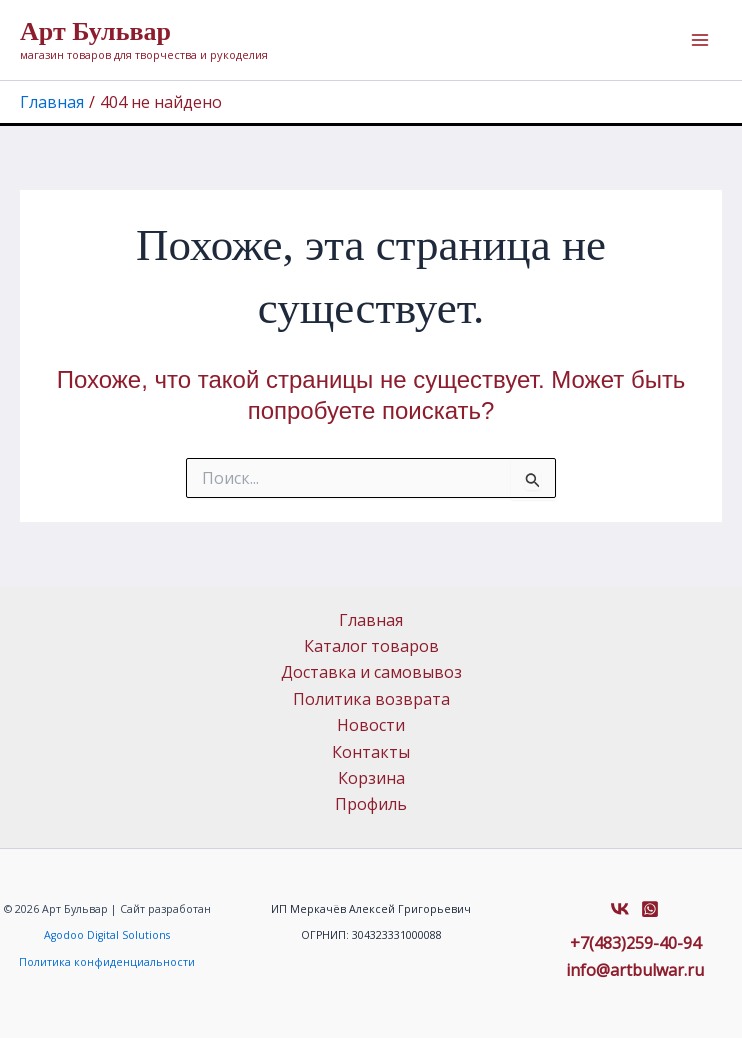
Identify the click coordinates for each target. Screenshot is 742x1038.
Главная (371, 620)
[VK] (620, 909)
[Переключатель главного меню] (700, 40)
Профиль (371, 804)
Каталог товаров (371, 646)
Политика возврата (371, 699)
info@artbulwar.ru (635, 970)
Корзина (371, 778)
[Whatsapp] (650, 909)
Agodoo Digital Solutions (107, 935)
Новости (371, 725)
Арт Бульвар (95, 31)
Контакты (371, 752)
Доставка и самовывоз (371, 672)
